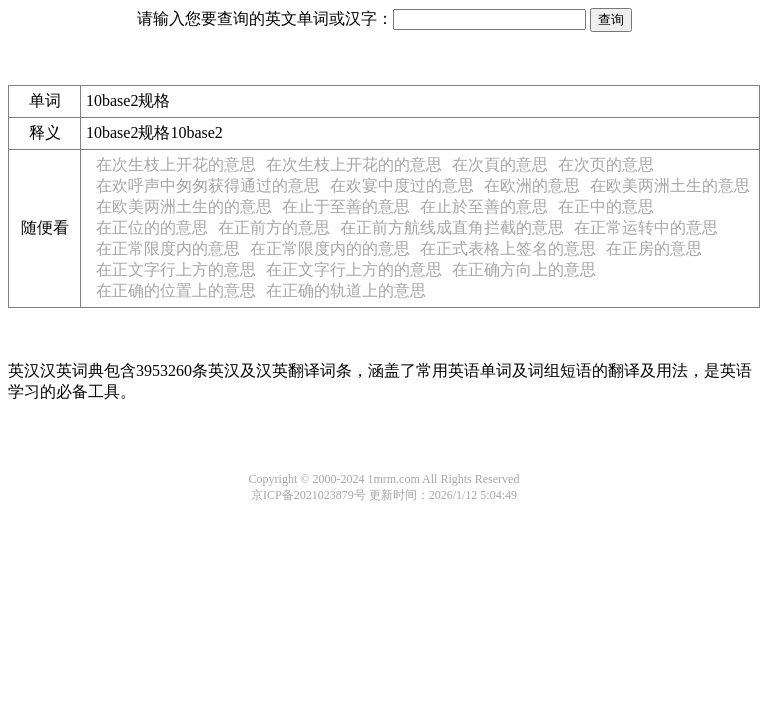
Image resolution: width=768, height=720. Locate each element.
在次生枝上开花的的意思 (354, 164)
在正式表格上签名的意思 (508, 248)
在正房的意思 (654, 248)
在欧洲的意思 (532, 185)
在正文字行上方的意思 (176, 269)
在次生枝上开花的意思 (176, 164)
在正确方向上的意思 (524, 269)
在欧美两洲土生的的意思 (184, 206)
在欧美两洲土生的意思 (670, 185)
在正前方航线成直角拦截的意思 (452, 227)
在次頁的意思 (500, 164)
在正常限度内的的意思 (330, 248)
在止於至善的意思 (484, 206)
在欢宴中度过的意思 (402, 185)
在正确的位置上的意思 (176, 290)
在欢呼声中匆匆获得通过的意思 (208, 185)
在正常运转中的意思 (646, 227)
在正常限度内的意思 (168, 248)
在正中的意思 (606, 206)
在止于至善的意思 (346, 206)
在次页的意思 (606, 164)
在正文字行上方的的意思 (354, 269)
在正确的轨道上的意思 (346, 290)
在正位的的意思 (152, 227)
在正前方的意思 (274, 227)
